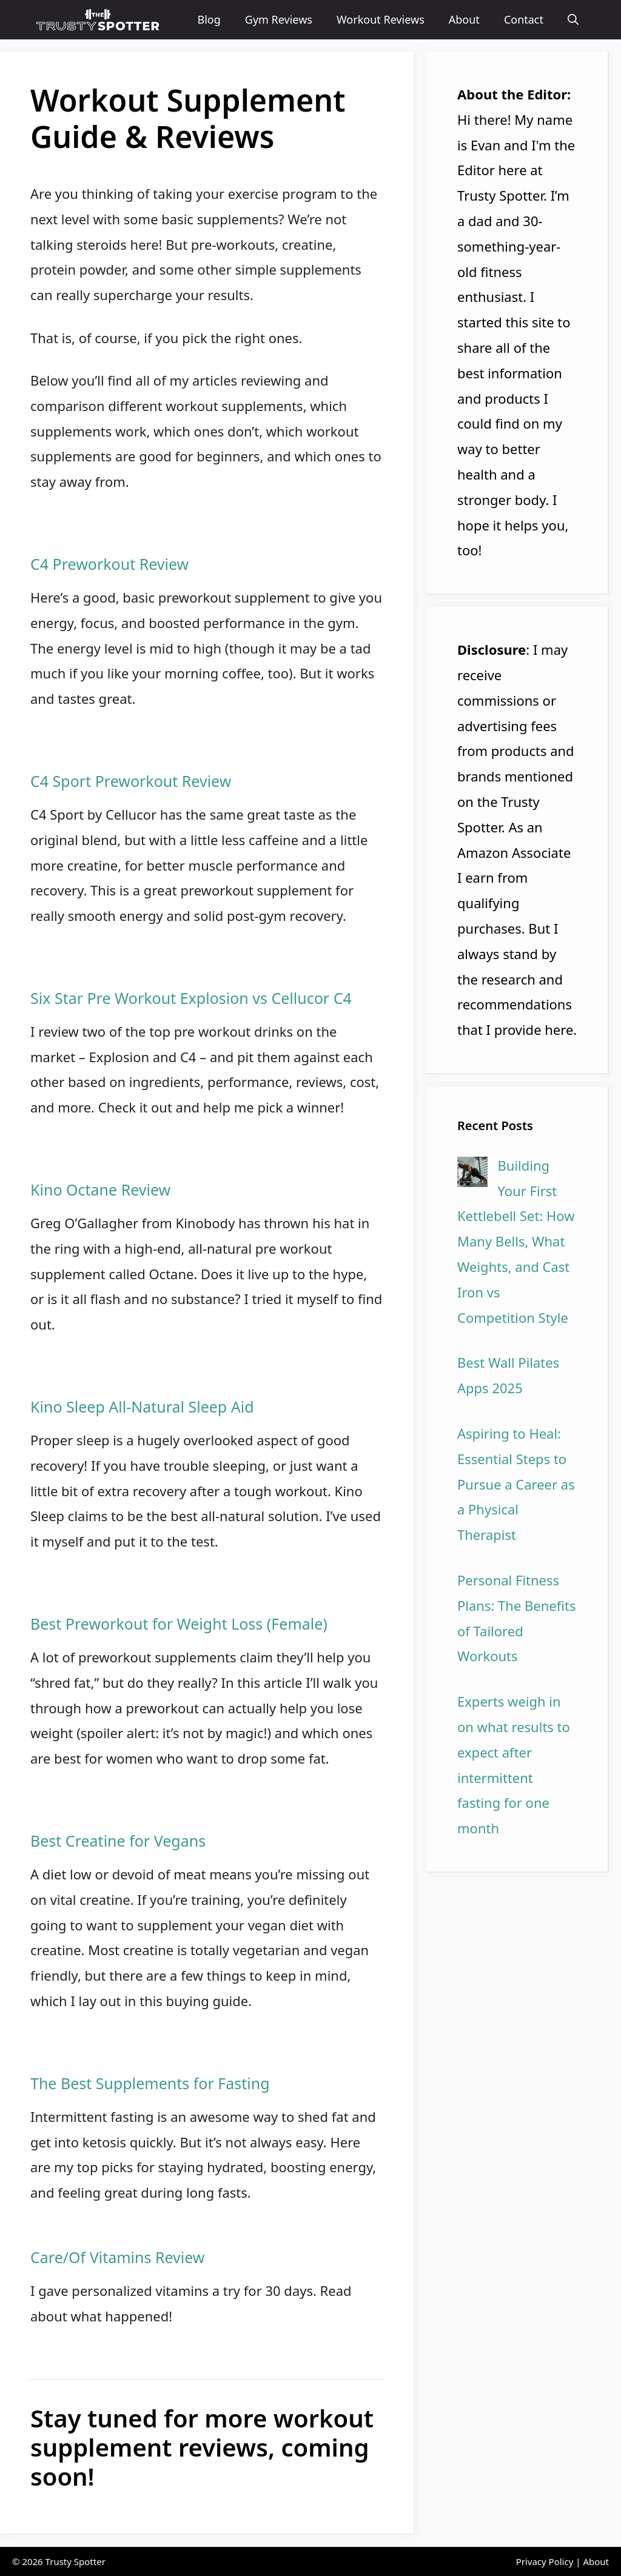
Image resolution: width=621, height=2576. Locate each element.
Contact (523, 19)
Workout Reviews (381, 19)
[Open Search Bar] (573, 19)
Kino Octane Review (100, 1189)
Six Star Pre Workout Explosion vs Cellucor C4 (191, 998)
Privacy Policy (545, 2561)
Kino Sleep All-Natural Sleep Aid (142, 1406)
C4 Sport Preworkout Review (130, 781)
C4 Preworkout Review (109, 564)
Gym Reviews (278, 19)
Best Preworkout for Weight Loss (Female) (178, 1623)
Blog (208, 19)
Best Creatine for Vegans (118, 1840)
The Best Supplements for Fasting (150, 2083)
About (464, 19)
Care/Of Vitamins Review (117, 2257)
